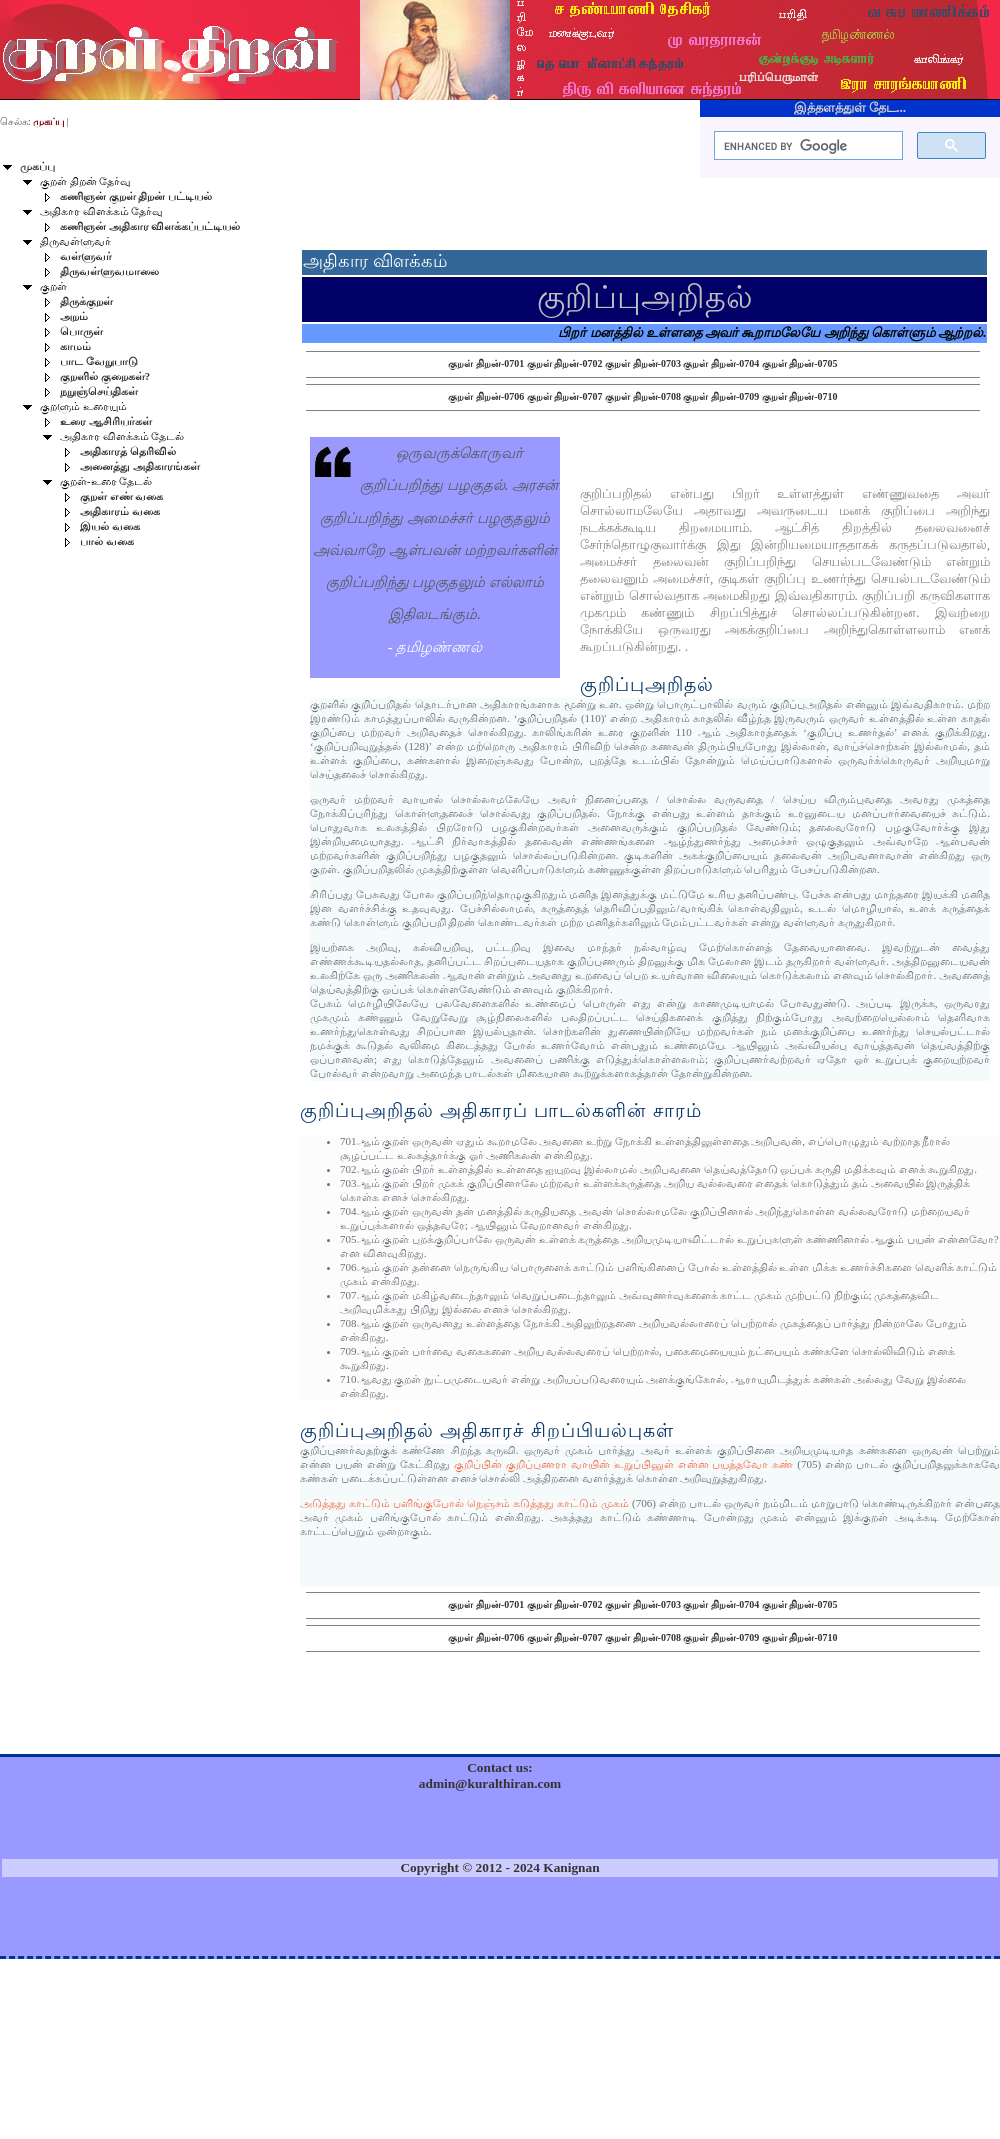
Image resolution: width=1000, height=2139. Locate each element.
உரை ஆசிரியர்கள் (106, 421)
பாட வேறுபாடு (99, 361)
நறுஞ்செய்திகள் (99, 391)
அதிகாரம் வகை (120, 511)
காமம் (75, 346)
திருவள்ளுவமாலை (109, 271)
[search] (806, 146)
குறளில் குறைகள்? (105, 376)
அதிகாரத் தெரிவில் (128, 451)
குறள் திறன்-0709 (721, 396)
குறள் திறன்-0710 (800, 396)
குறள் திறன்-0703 (643, 363)
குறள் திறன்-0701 (486, 363)
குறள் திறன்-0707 (565, 396)
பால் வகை (107, 541)
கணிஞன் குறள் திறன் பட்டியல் (136, 196)
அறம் (74, 316)
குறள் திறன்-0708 (643, 396)
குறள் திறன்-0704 (721, 363)
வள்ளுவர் (86, 256)
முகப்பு (37, 166)
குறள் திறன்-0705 (800, 363)
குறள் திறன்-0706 (486, 396)
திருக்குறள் (86, 301)
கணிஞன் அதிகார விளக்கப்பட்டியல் (150, 226)
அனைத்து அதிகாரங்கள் (140, 466)
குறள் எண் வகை (121, 496)
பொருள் (81, 331)
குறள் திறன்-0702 (565, 363)
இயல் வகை (110, 526)
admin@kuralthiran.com (490, 1783)
